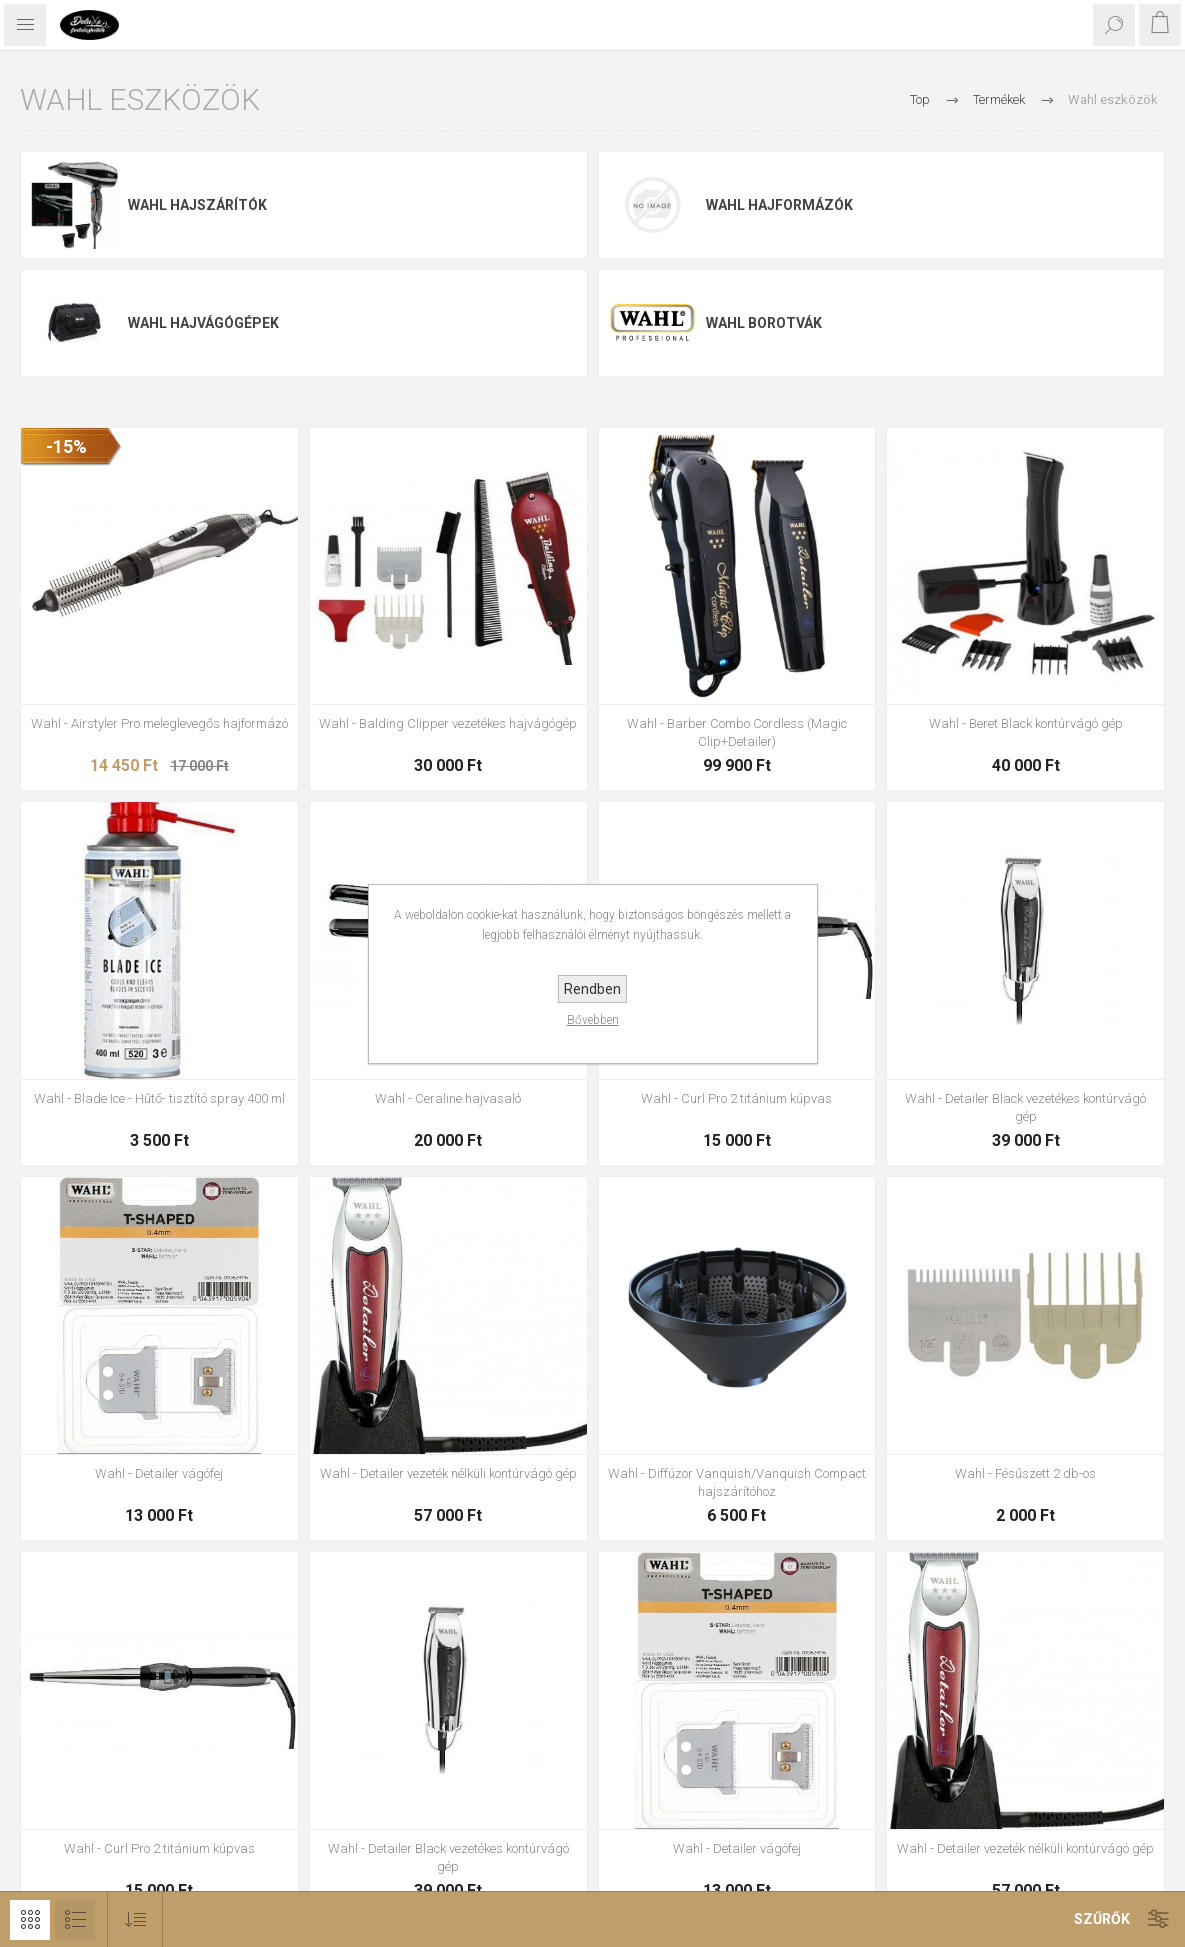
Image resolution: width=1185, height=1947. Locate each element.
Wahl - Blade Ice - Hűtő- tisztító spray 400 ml (159, 1098)
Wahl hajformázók (779, 205)
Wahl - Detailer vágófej (159, 1473)
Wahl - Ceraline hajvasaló (448, 1098)
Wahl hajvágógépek (203, 323)
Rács (30, 1920)
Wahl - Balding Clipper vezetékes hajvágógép (448, 723)
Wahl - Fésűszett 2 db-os (1025, 1473)
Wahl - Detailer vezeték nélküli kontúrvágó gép (448, 1473)
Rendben (592, 989)
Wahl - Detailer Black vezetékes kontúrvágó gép (1025, 1107)
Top (920, 99)
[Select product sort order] (135, 1919)
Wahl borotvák (764, 323)
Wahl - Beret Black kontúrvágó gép (1026, 723)
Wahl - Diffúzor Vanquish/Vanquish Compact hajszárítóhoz (737, 1482)
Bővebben (593, 1020)
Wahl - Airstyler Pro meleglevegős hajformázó (159, 723)
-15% (66, 446)
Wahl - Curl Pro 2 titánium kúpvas (736, 1098)
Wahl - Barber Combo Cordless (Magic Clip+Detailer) (737, 732)
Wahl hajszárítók (197, 205)
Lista (75, 1920)
